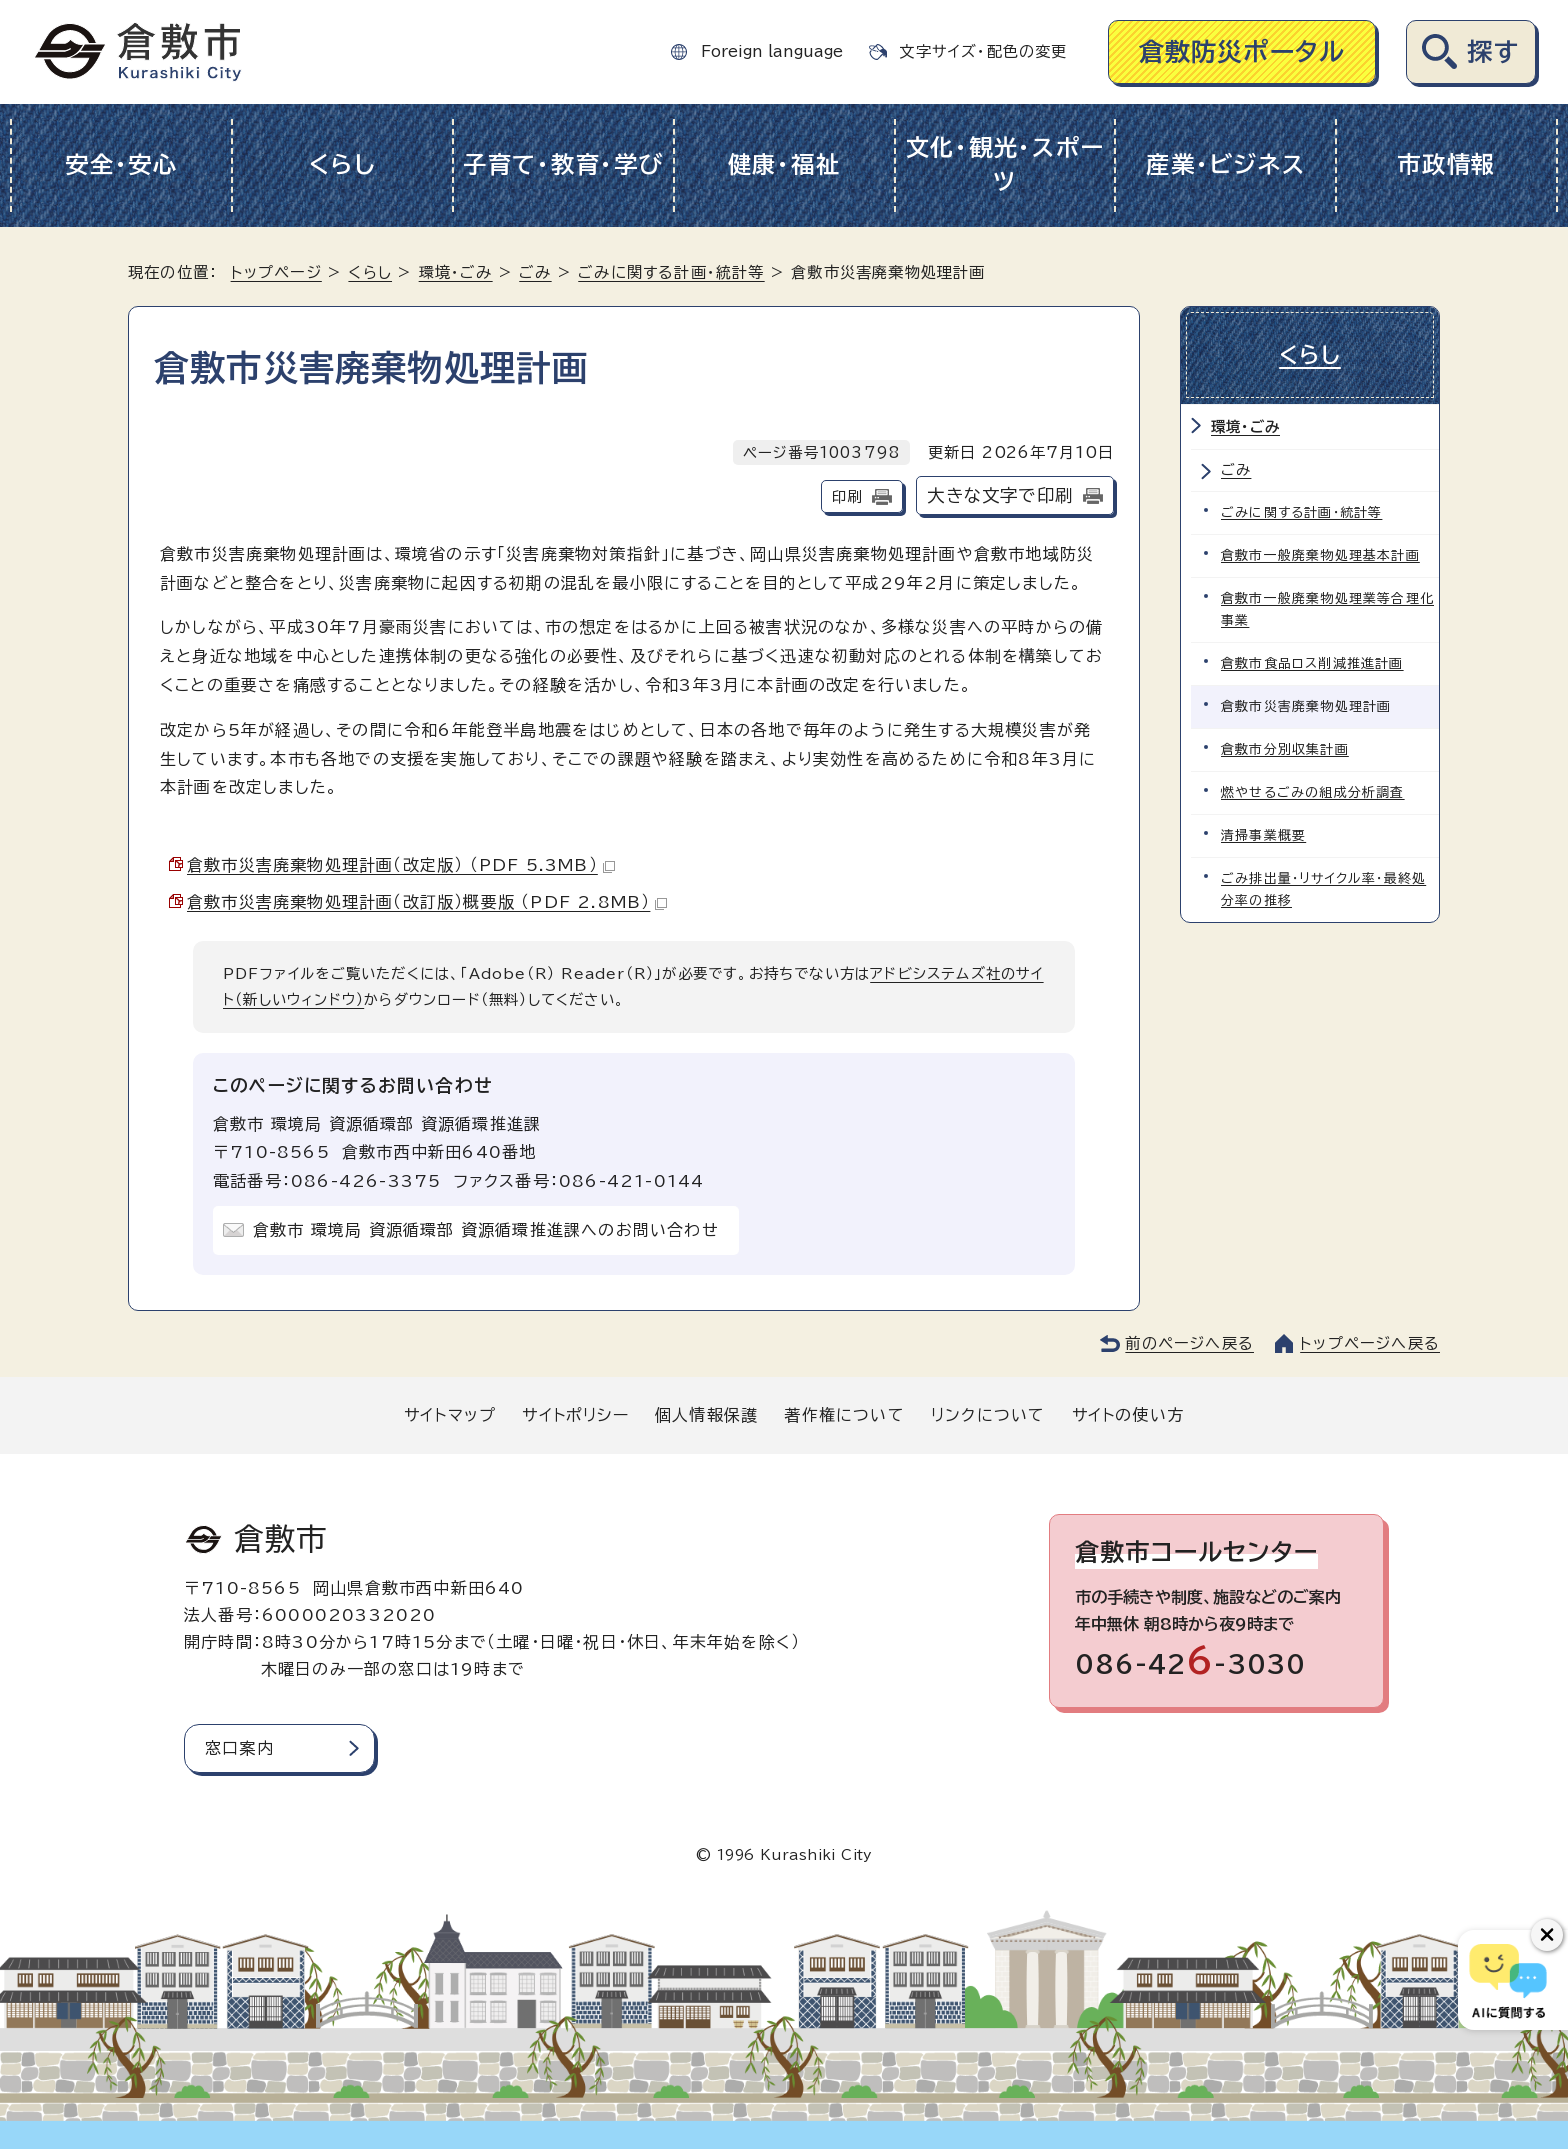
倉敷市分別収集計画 (1285, 749)
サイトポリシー (575, 1415)
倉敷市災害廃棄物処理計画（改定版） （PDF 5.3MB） (401, 865)
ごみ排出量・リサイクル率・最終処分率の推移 (1323, 889)
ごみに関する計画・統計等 (671, 272)
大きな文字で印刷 (1000, 495)
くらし (342, 164)
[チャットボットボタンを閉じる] (1547, 1935)
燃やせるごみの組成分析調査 (1313, 792)
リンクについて (988, 1415)
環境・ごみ (456, 272)
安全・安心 (121, 164)
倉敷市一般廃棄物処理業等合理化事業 (1327, 609)
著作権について (844, 1415)
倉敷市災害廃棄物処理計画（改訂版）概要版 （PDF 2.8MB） (427, 902)
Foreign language (772, 51)
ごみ (535, 272)
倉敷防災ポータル (1242, 51)
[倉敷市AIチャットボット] (1508, 1980)
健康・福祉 (784, 164)
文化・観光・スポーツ (1005, 165)
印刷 (847, 496)
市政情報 (1446, 164)
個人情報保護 (706, 1415)
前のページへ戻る (1189, 1343)
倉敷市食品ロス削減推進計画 (1312, 663)
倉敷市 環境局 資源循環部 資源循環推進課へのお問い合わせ (486, 1230)
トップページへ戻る (1370, 1343)
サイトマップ (450, 1415)
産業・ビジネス (1225, 164)
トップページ (276, 272)
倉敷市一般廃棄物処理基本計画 (1320, 555)
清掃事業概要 (1263, 835)
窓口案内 (239, 1748)
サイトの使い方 (1128, 1415)
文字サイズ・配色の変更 (983, 51)
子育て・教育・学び (563, 164)
